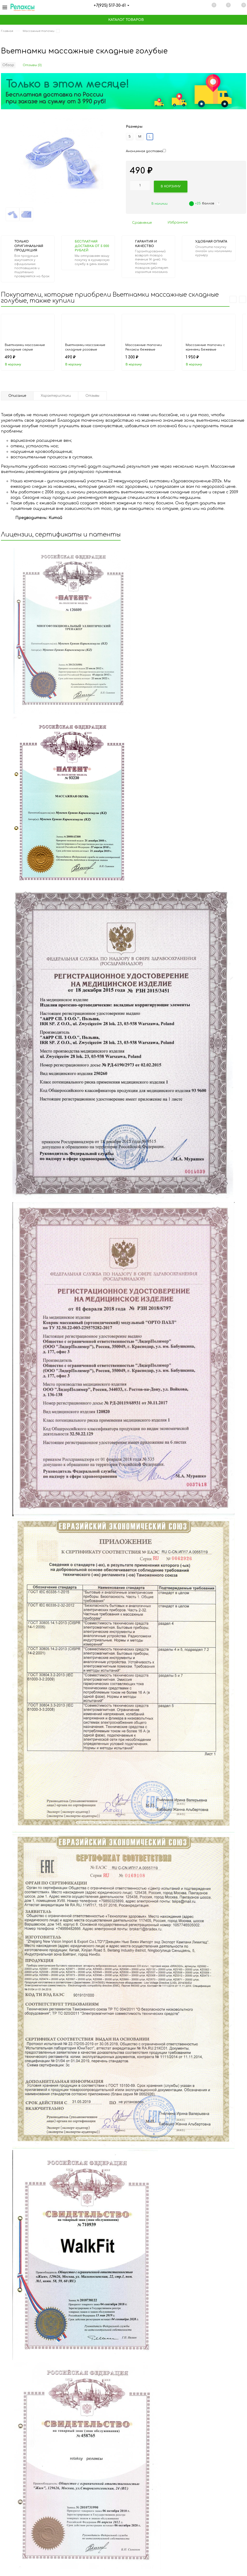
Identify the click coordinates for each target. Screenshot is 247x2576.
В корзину (13, 372)
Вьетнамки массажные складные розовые (85, 355)
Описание (18, 405)
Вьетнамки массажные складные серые (25, 355)
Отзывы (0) (32, 70)
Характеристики (62, 405)
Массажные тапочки (42, 36)
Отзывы (103, 405)
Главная (8, 36)
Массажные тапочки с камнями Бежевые (205, 355)
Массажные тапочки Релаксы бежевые (143, 355)
